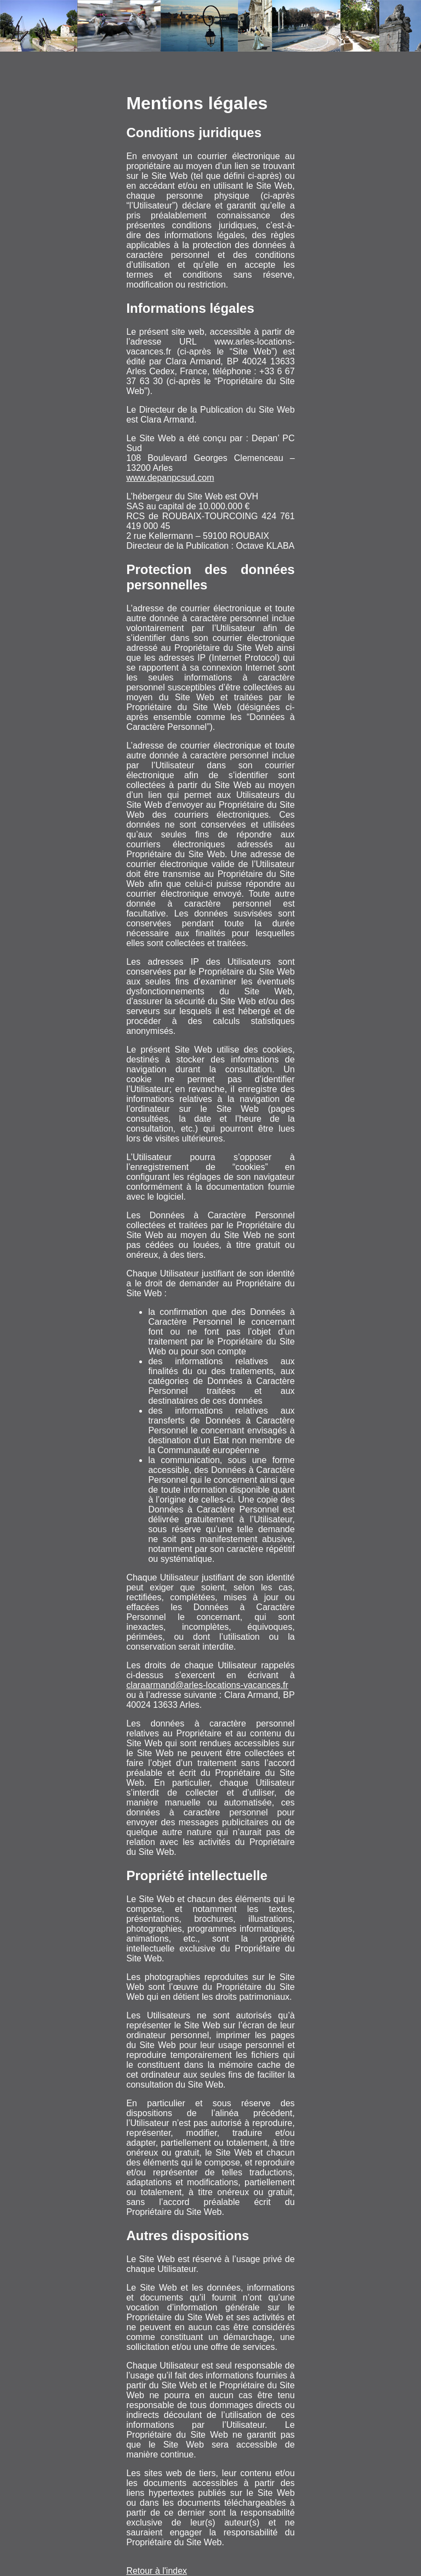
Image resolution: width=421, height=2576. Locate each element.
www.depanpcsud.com (170, 477)
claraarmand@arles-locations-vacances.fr (207, 1685)
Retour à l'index (156, 2570)
